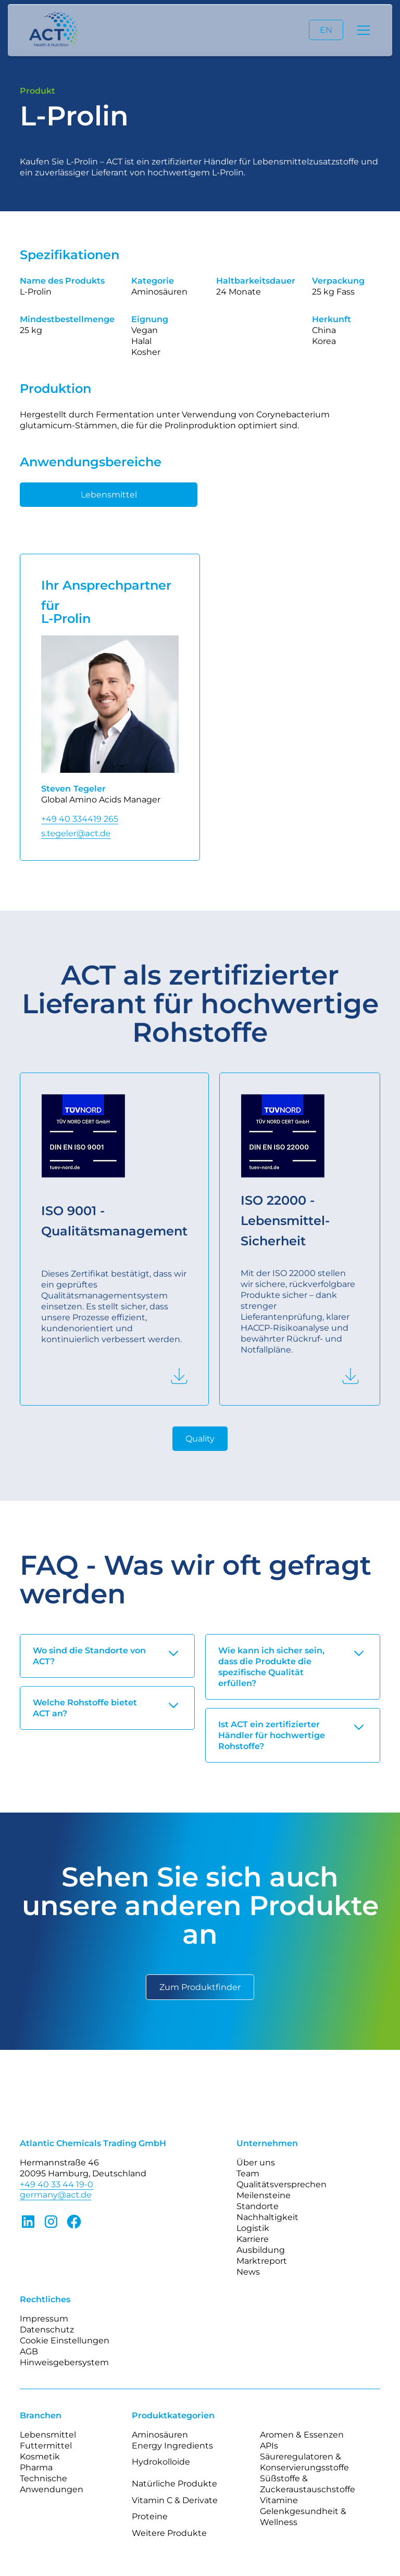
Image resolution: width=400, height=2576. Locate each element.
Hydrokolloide (161, 2462)
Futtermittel (46, 2446)
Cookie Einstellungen (64, 2340)
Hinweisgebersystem (64, 2362)
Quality (200, 1439)
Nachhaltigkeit (267, 2217)
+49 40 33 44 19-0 (56, 2184)
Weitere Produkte (169, 2533)
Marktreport (261, 2261)
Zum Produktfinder (200, 1987)
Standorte (257, 2206)
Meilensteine (263, 2195)
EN (326, 30)
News (248, 2272)
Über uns (255, 2162)
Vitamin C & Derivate (175, 2500)
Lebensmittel (109, 495)
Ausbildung (260, 2250)
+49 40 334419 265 (79, 819)
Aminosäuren (160, 2435)
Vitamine (279, 2500)
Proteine (150, 2516)
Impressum (44, 2319)
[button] (361, 30)
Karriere (252, 2239)
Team (247, 2173)
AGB (29, 2351)
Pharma (36, 2467)
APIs (269, 2446)
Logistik (252, 2228)
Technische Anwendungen (51, 2483)
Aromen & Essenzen (302, 2435)
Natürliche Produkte (174, 2484)
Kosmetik (40, 2457)
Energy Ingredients (172, 2446)
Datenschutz (47, 2330)
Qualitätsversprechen (281, 2184)
